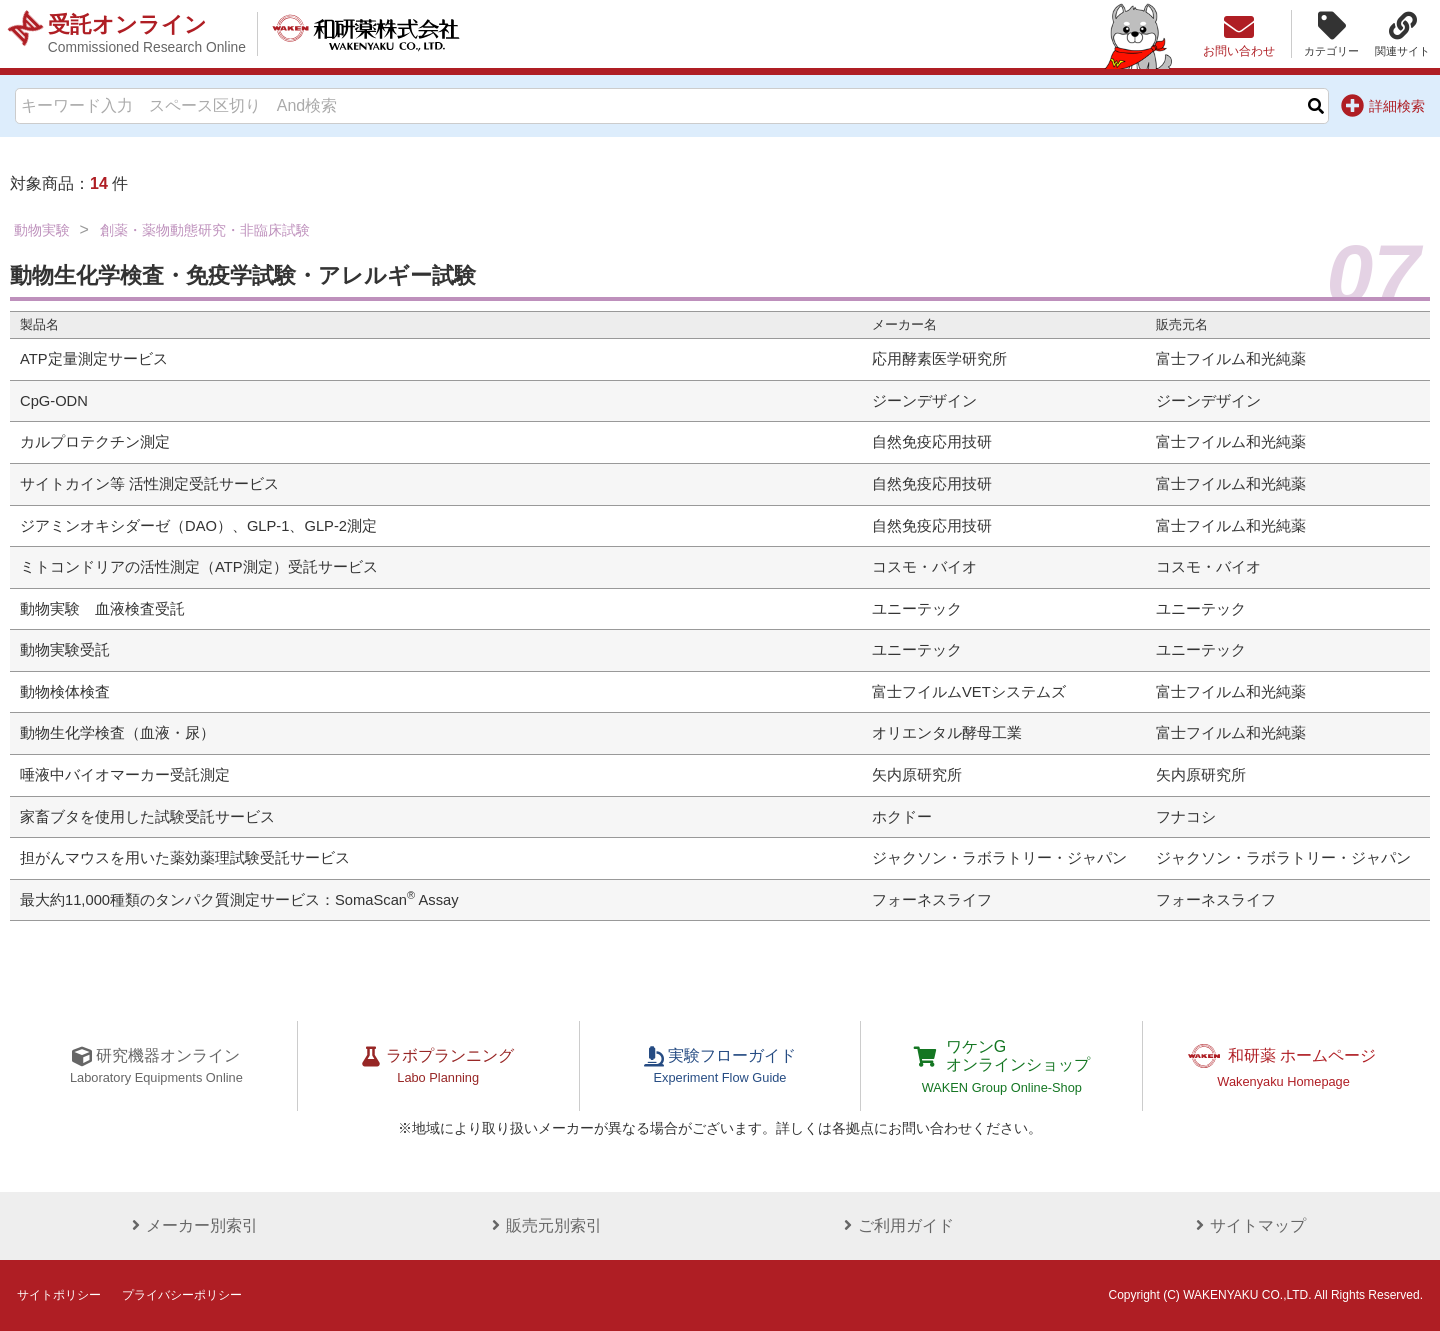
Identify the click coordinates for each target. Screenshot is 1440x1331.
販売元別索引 (544, 1225)
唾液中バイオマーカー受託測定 (125, 775)
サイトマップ (1248, 1225)
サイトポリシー (59, 1295)
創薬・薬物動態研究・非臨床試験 (205, 230)
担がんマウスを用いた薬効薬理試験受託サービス (185, 858)
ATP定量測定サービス (94, 359)
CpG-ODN (54, 401)
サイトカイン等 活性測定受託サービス (149, 484)
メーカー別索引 (192, 1225)
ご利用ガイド (896, 1225)
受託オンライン (147, 34)
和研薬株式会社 (365, 34)
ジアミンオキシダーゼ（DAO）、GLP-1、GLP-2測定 (198, 526)
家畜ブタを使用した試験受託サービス (147, 817)
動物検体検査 (65, 692)
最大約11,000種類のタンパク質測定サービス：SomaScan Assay (239, 900)
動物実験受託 (65, 650)
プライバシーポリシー (182, 1295)
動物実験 (42, 230)
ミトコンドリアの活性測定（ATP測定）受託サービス (199, 567)
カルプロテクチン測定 (95, 442)
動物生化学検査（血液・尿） (117, 733)
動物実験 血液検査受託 (102, 609)
